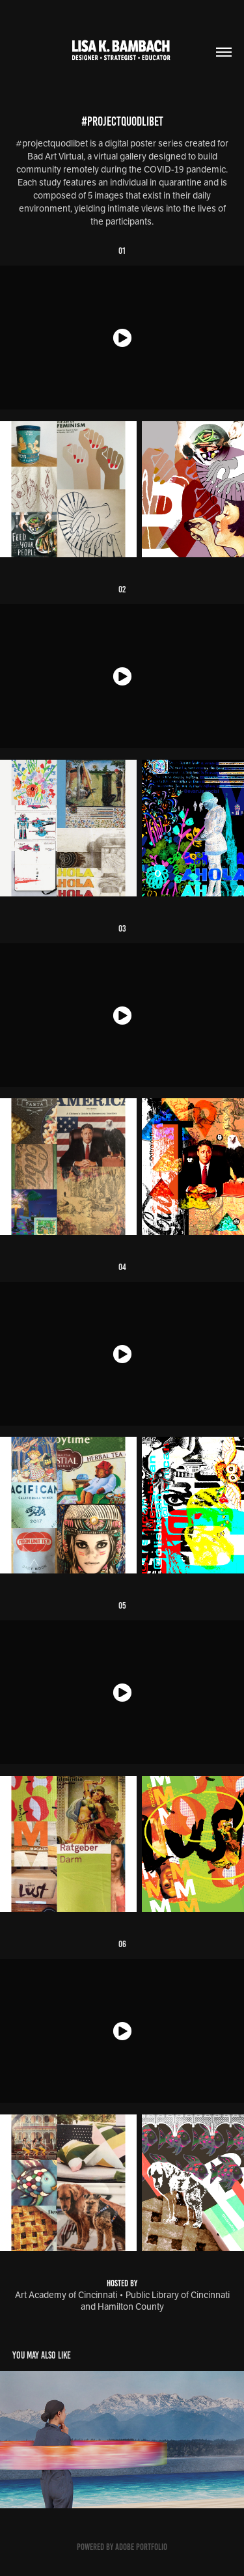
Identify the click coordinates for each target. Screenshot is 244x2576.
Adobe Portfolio (141, 2547)
